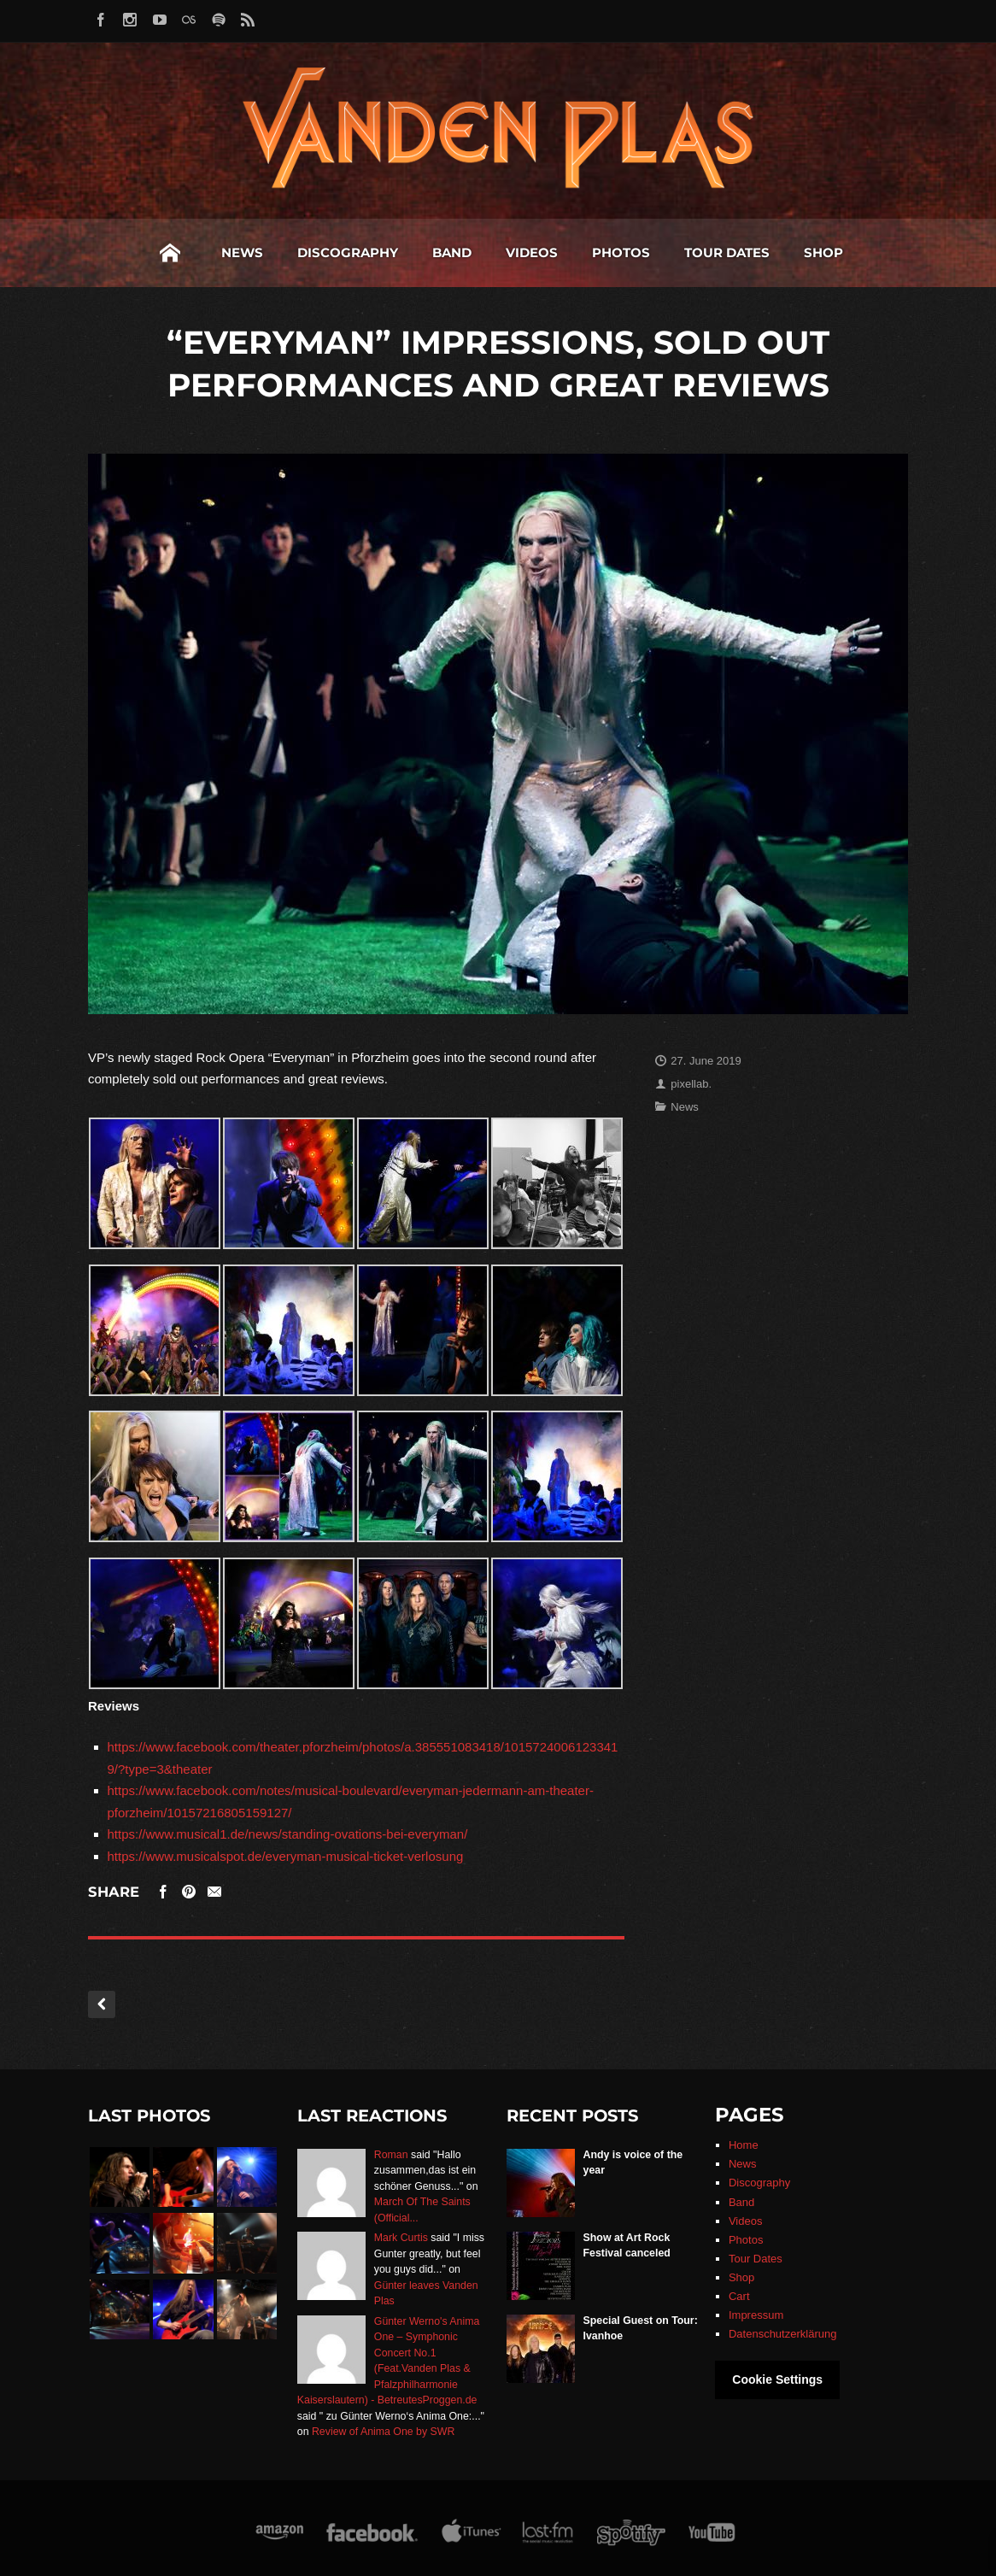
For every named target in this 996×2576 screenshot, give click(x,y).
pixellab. (691, 1083)
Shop (698, 252)
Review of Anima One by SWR (383, 2432)
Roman (391, 2155)
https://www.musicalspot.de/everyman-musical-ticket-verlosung (286, 1856)
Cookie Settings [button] (777, 2379)
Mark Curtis (401, 2238)
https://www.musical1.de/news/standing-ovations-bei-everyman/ (288, 1834)
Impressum (756, 2315)
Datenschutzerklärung (782, 2333)
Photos (496, 252)
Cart (739, 2296)
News (117, 252)
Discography (223, 252)
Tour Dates (602, 252)
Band (327, 252)
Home (45, 253)
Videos (407, 252)
